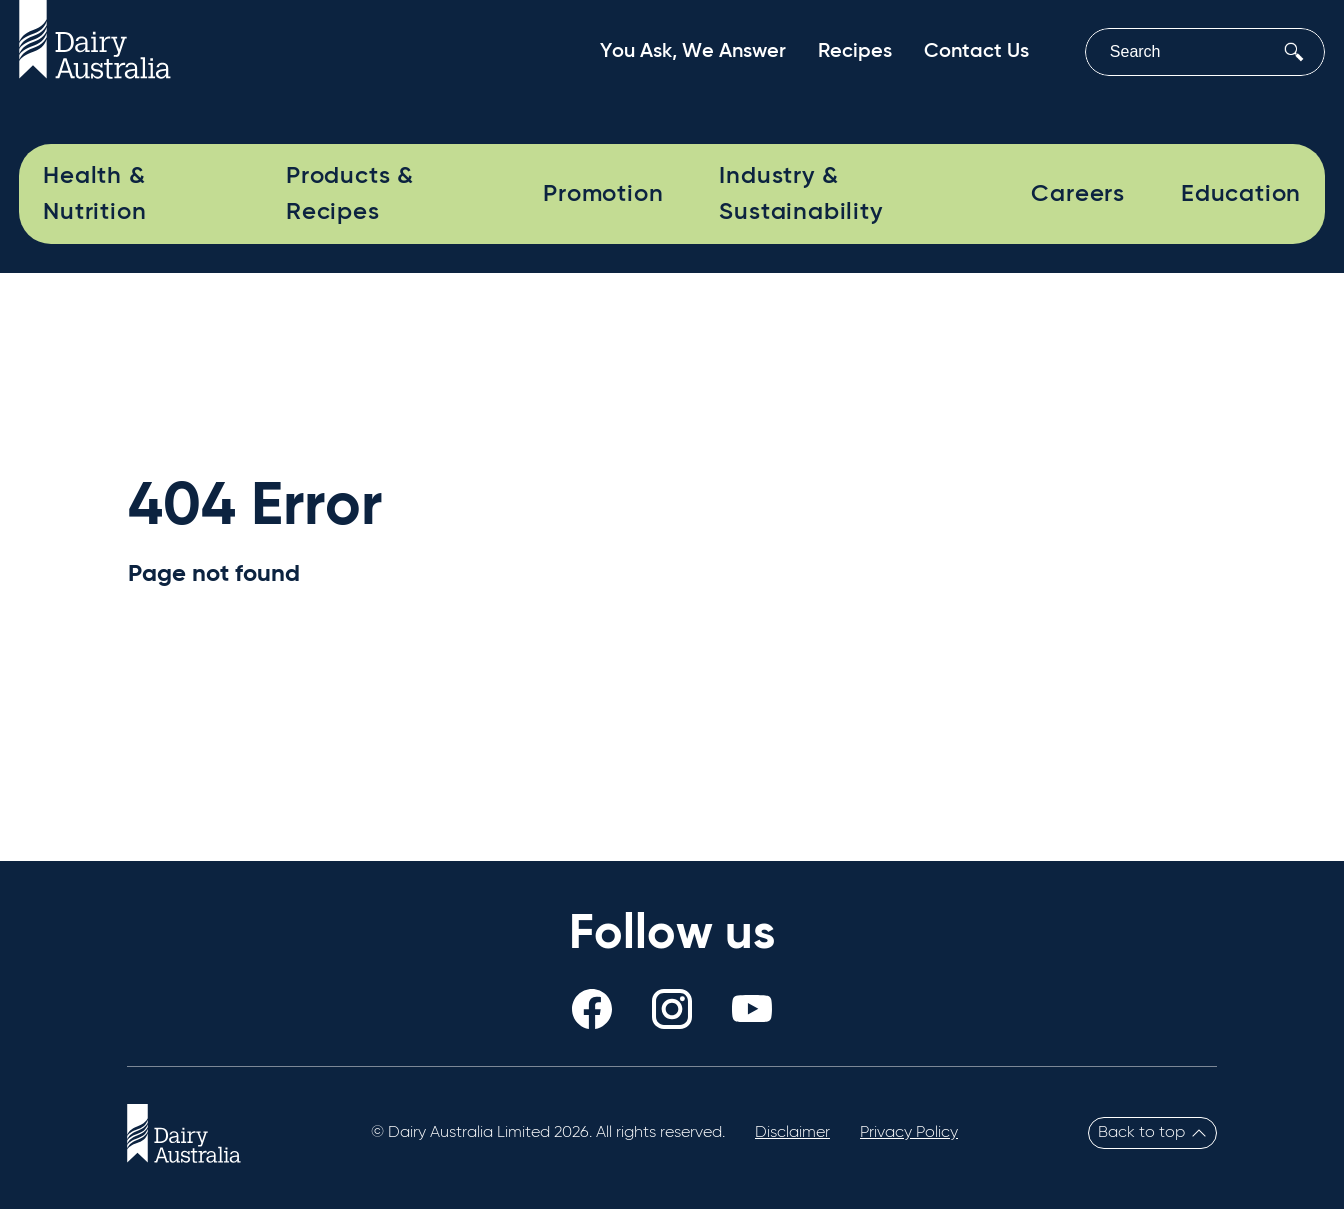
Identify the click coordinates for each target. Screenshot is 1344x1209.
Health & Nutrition (94, 194)
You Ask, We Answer (693, 52)
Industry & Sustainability (800, 194)
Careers (1078, 194)
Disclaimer (792, 1133)
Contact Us (976, 52)
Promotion (603, 194)
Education (1241, 194)
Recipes (855, 52)
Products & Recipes (350, 194)
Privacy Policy (909, 1133)
